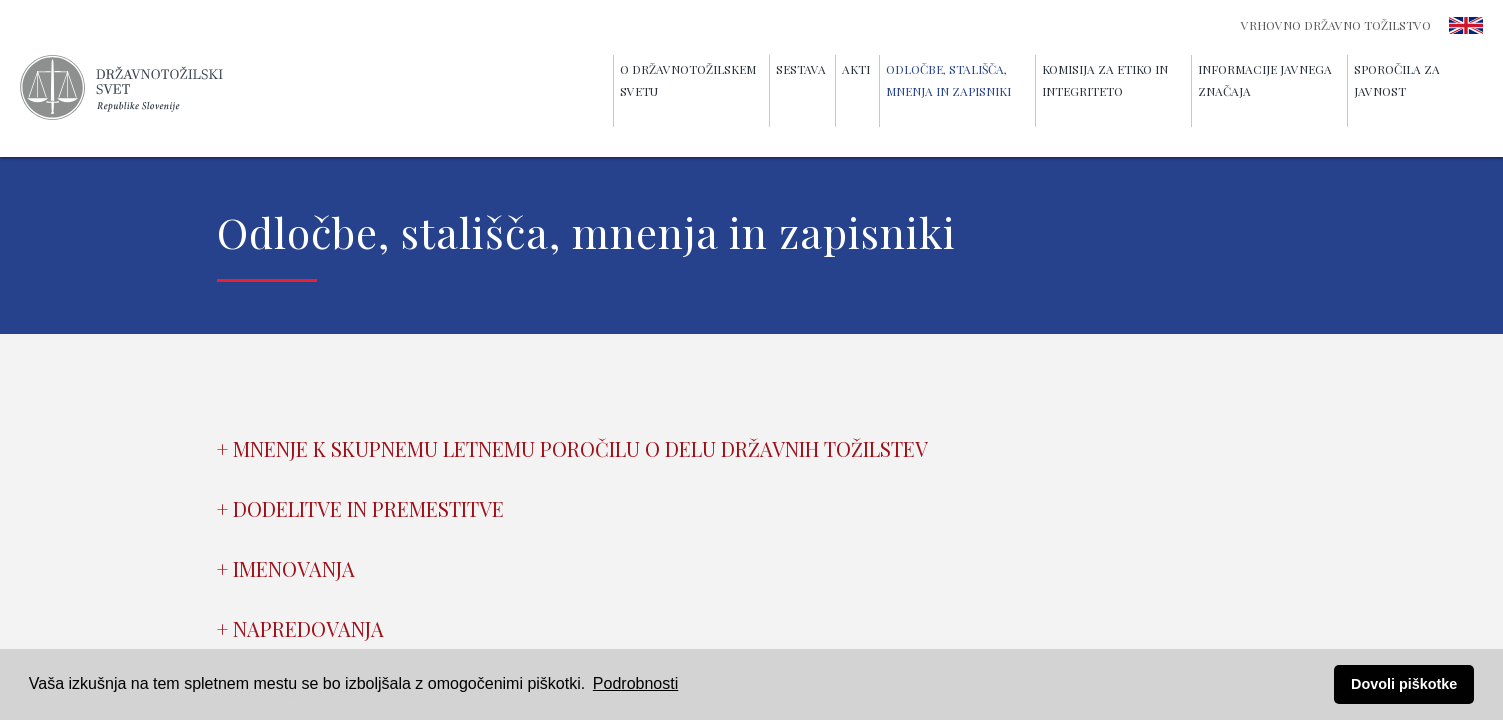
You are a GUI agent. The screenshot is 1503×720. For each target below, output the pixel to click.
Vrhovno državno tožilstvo (1336, 25)
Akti (856, 69)
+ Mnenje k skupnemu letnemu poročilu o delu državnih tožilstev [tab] (572, 448)
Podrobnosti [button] (635, 683)
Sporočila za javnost (1397, 80)
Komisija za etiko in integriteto (1105, 80)
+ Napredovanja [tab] (300, 628)
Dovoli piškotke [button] (1404, 684)
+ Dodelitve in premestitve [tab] (360, 508)
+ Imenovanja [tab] (286, 568)
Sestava (801, 69)
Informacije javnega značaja (1265, 80)
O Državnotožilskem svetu (688, 80)
